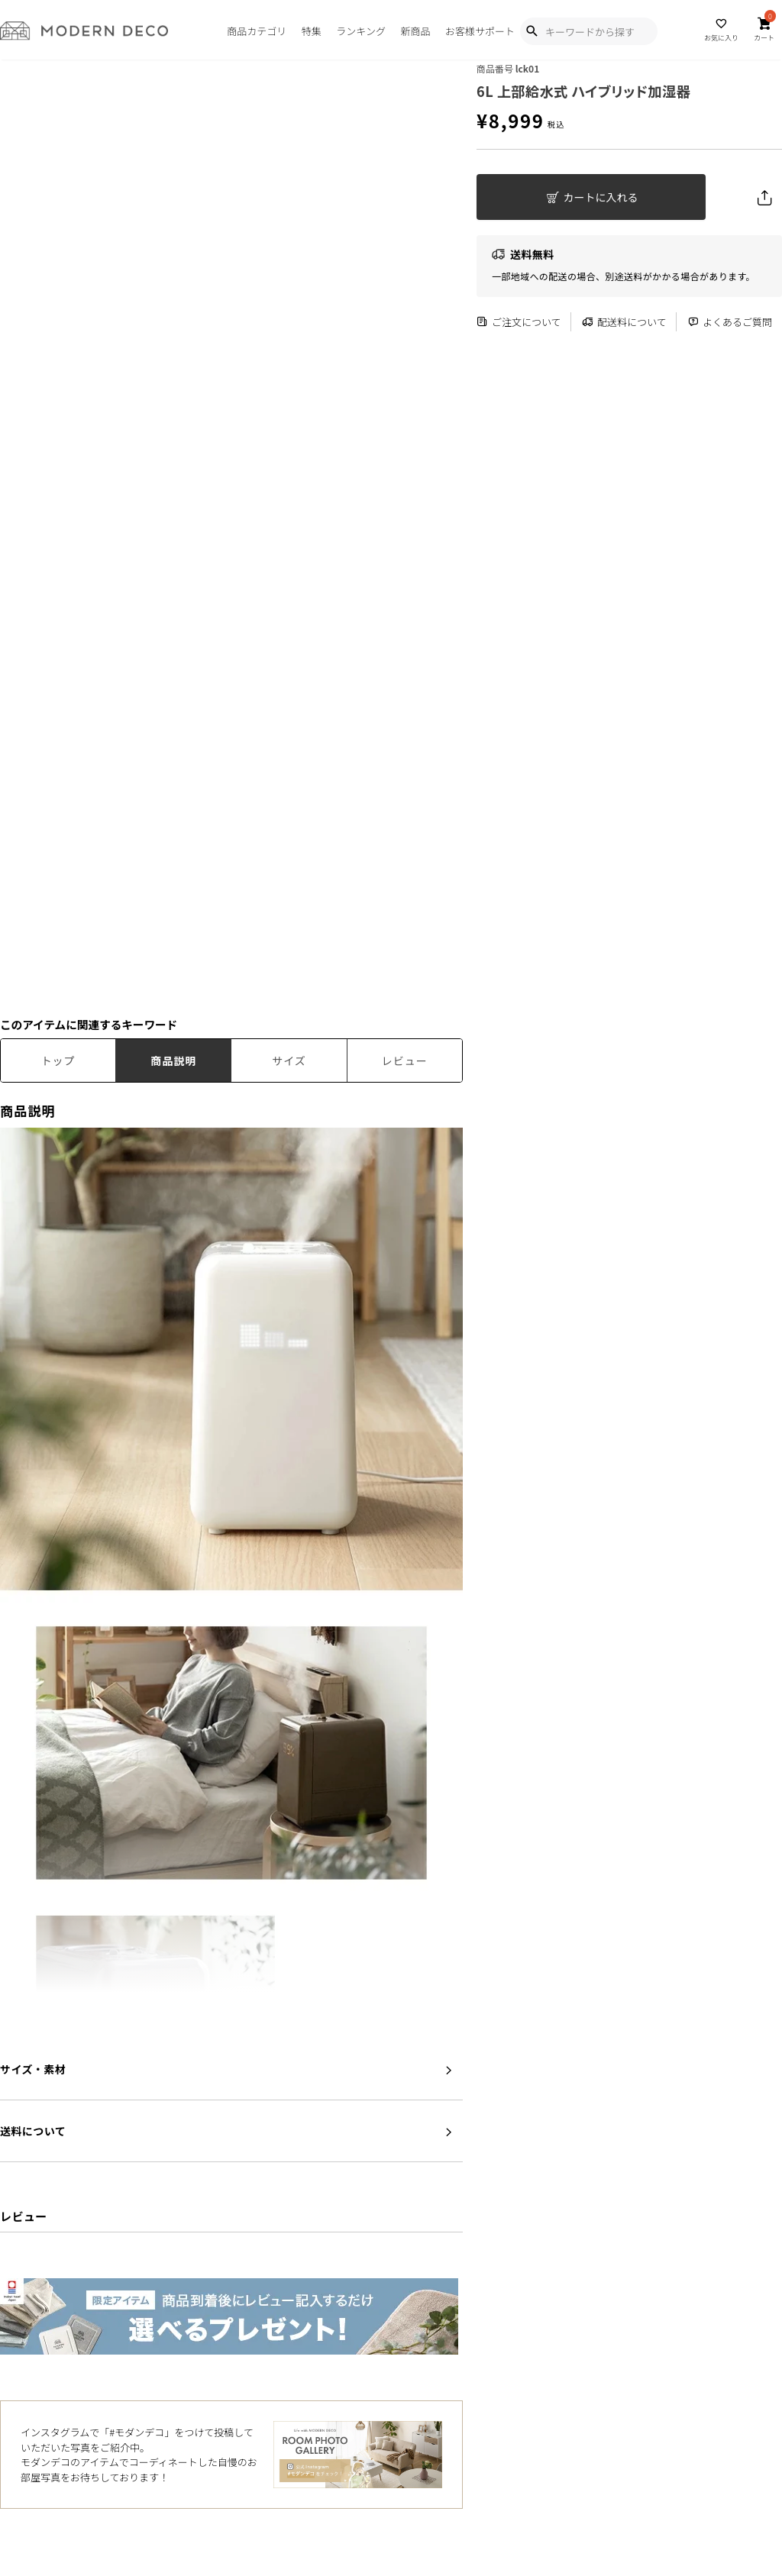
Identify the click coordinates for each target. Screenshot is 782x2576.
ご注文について (519, 321)
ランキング (361, 31)
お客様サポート (480, 31)
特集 (312, 31)
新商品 (415, 31)
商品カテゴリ (256, 31)
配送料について (624, 321)
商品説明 (173, 1060)
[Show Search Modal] (531, 31)
